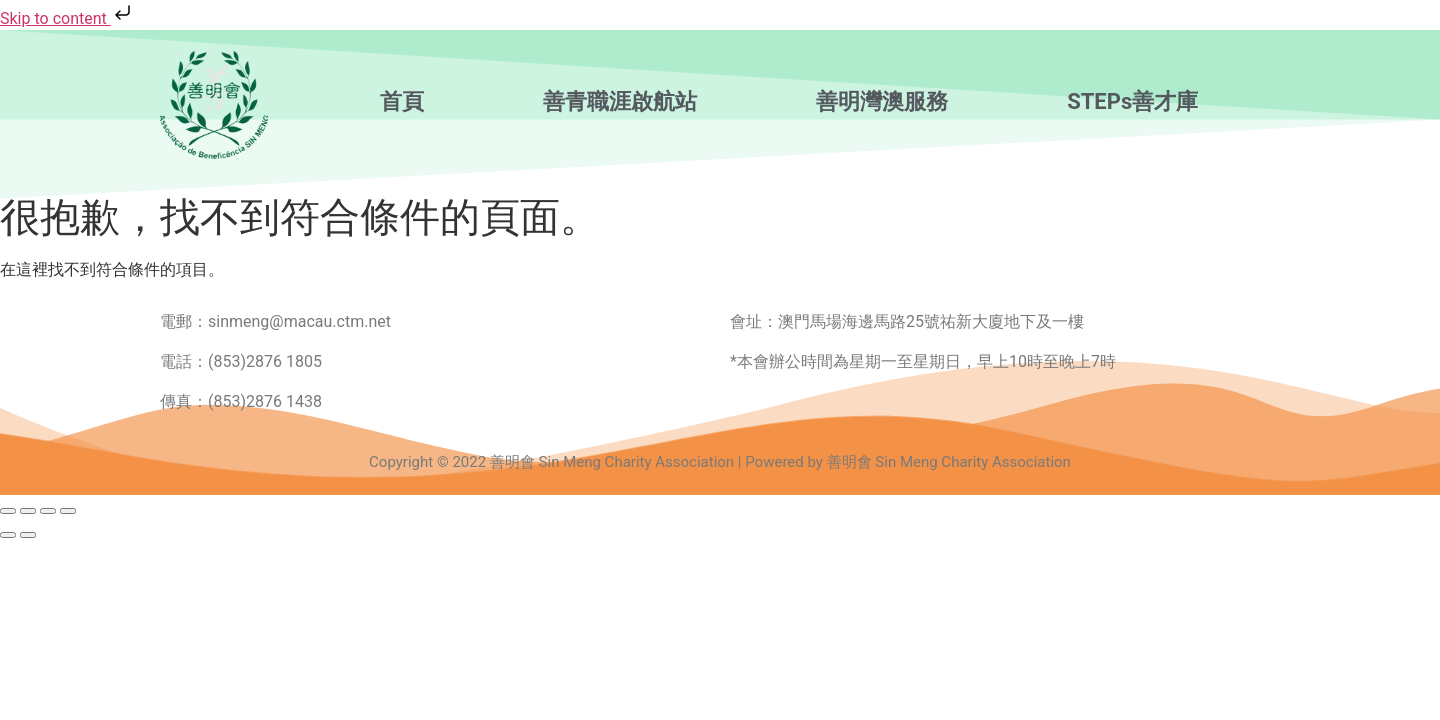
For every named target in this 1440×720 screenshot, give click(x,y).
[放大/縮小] (8, 511)
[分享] (48, 511)
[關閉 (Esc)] (68, 511)
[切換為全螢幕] (28, 511)
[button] (407, 102)
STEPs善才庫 (1132, 102)
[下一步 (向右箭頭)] (28, 535)
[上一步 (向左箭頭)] (8, 535)
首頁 (402, 102)
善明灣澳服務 (882, 102)
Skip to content (67, 18)
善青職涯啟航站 (620, 102)
